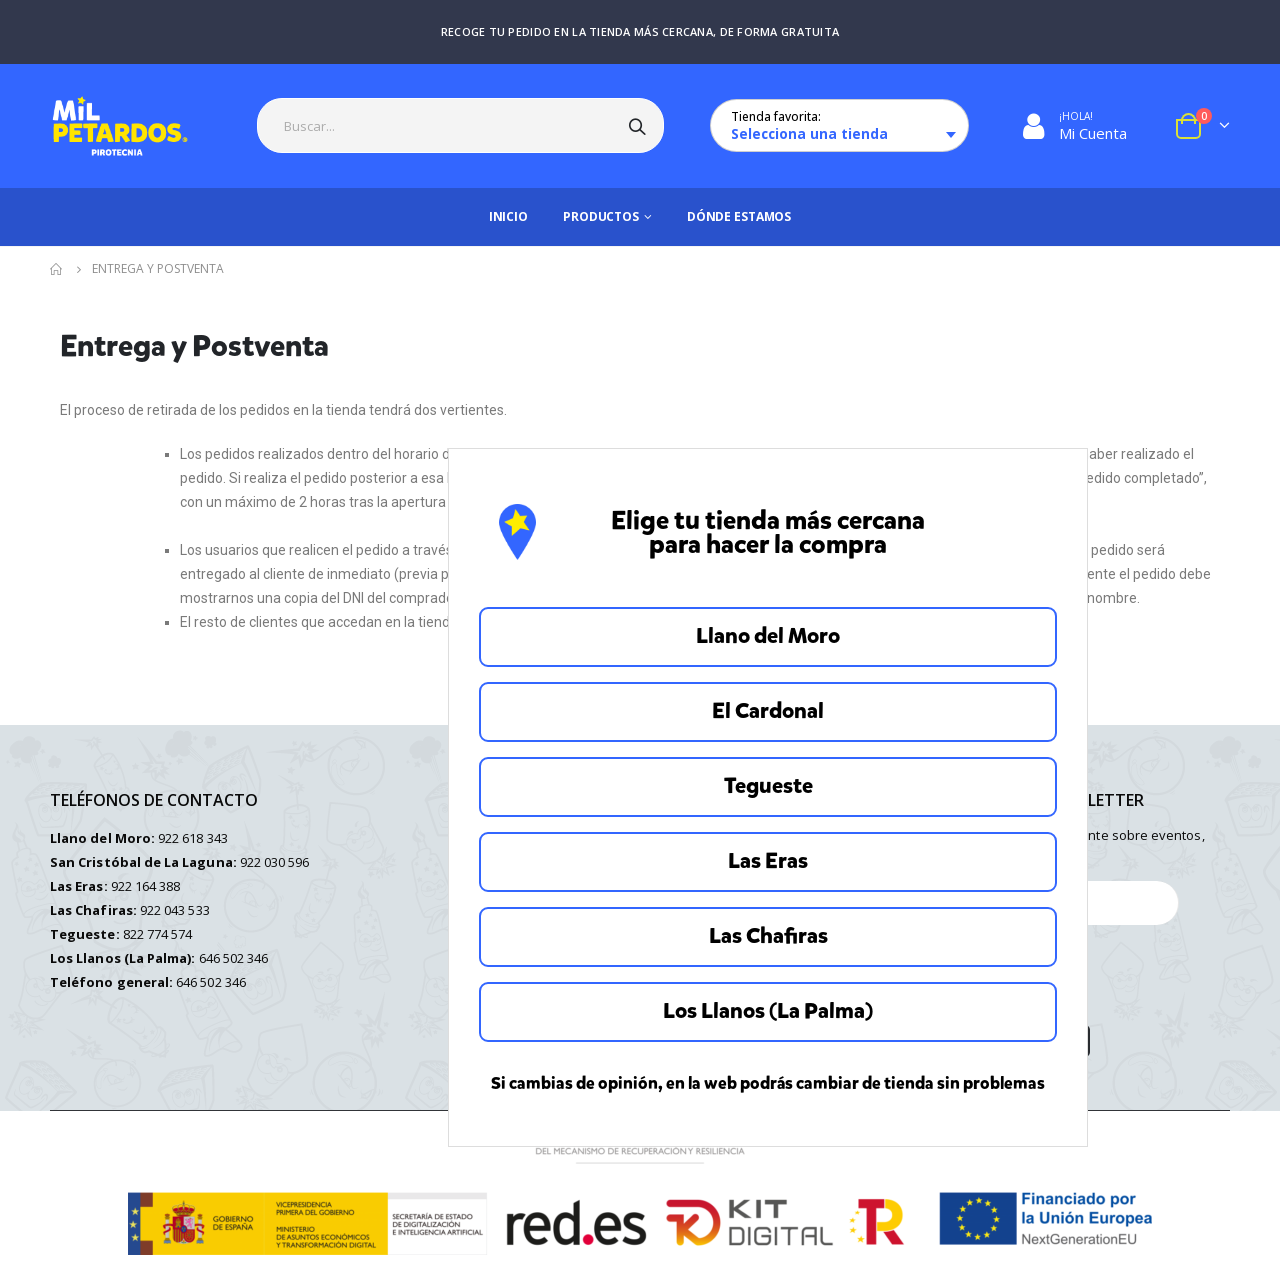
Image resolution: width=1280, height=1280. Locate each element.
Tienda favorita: (776, 116)
